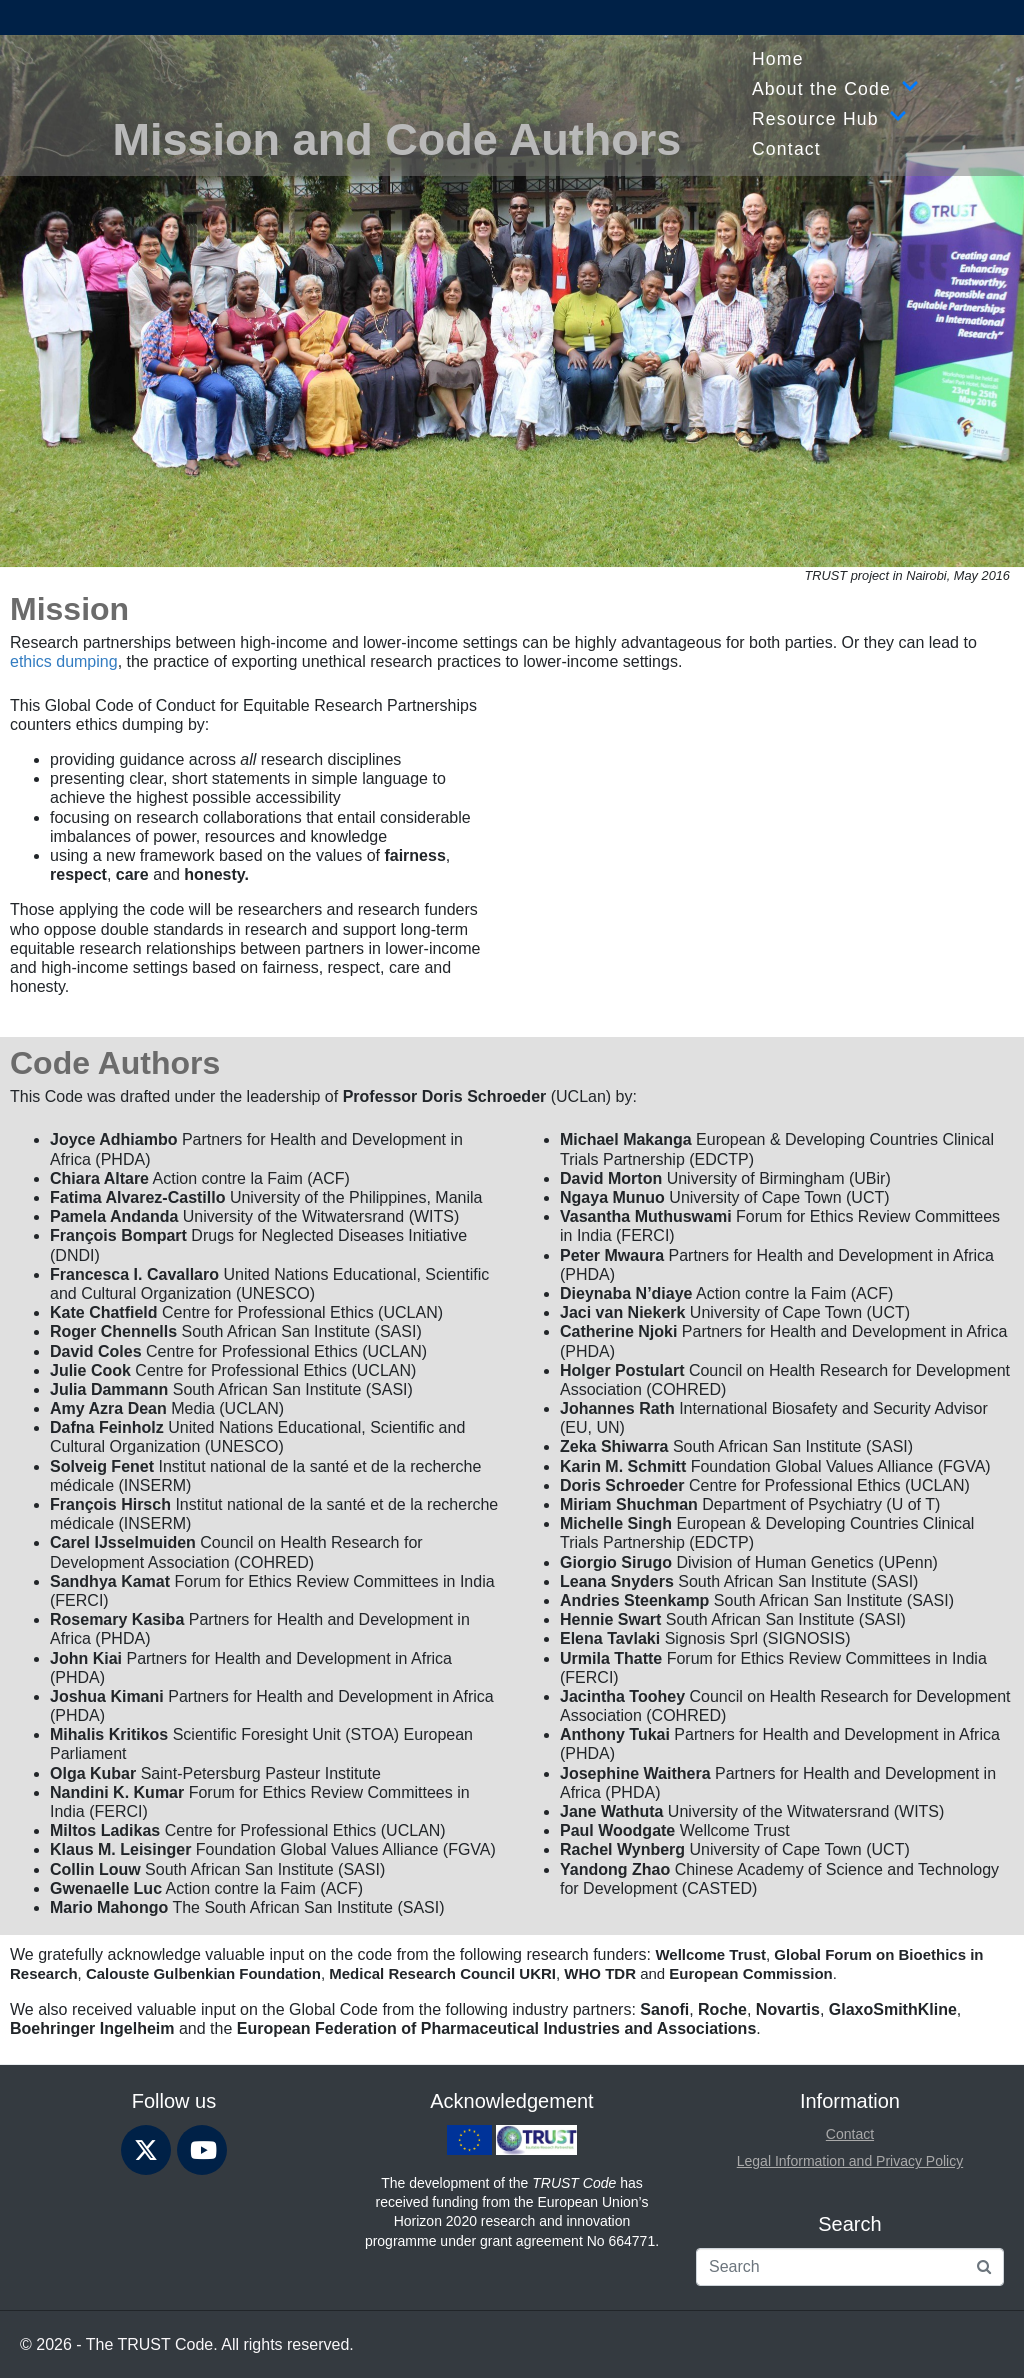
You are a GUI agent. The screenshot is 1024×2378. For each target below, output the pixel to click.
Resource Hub (829, 119)
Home (778, 59)
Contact (786, 149)
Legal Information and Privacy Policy (850, 2161)
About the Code (835, 89)
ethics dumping (64, 661)
